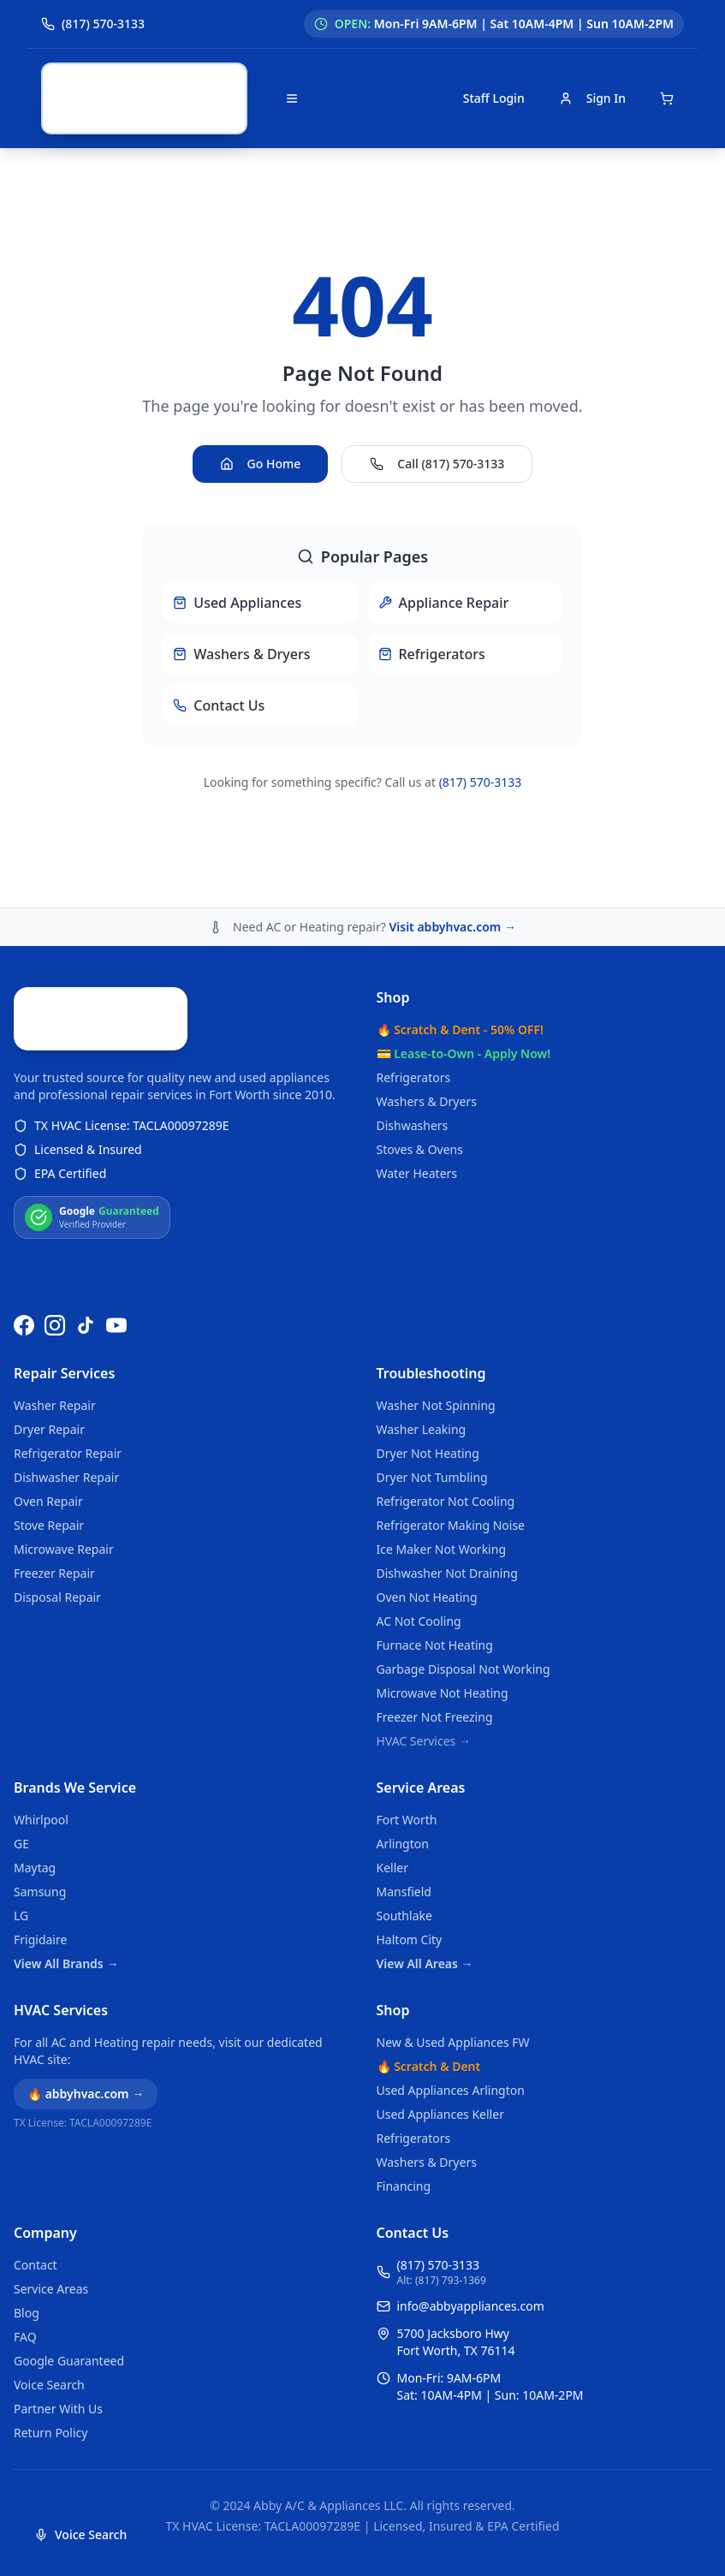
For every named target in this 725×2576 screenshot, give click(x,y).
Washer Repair (55, 1405)
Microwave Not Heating (442, 1693)
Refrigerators (414, 955)
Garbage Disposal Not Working (463, 1669)
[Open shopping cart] (667, 98)
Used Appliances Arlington (451, 2090)
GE (21, 1843)
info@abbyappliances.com (470, 2306)
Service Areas (421, 1787)
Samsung (40, 1891)
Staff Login (494, 98)
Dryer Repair (49, 1429)
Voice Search (49, 2385)
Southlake (404, 1915)
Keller (392, 1867)
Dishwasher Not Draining (447, 1573)
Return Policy (50, 2432)
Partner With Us (58, 2408)
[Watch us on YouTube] (116, 1325)
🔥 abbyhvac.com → (85, 2093)
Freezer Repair (54, 1573)
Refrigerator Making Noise (451, 1525)
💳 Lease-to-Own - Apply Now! (464, 931)
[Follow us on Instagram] (55, 1325)
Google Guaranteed (69, 2361)
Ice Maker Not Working (442, 1549)
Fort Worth (407, 1820)
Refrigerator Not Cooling (446, 1501)
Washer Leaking (421, 1429)
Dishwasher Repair (66, 1477)
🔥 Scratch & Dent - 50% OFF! (460, 907)
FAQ (25, 2337)
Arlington (403, 1843)
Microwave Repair (64, 1549)
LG (21, 1915)
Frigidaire (40, 1939)
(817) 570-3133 (480, 721)
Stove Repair (49, 1525)
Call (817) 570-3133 (437, 403)
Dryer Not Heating (428, 1453)
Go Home (260, 403)
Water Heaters (417, 1051)
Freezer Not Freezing (435, 1717)
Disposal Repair (57, 1597)
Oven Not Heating (427, 1597)
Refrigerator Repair (68, 1453)
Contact (35, 2265)
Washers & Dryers (427, 979)
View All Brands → (66, 1963)
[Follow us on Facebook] (24, 1325)
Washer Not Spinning (436, 1405)
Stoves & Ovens (420, 1027)
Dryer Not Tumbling (432, 1477)
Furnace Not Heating (435, 1645)
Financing (404, 2186)
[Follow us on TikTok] (85, 1325)
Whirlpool (41, 1820)
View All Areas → (425, 1963)
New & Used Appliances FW (453, 2042)
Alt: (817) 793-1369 (441, 2280)
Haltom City (410, 1939)
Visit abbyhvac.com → (452, 804)
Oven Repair (48, 1501)
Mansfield (404, 1891)
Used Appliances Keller (440, 2114)
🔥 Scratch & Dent (429, 2066)
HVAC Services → (424, 1741)
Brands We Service (75, 1787)
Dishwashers (413, 1003)
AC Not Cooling (419, 1621)
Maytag (35, 1867)
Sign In (592, 98)
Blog (26, 2313)
